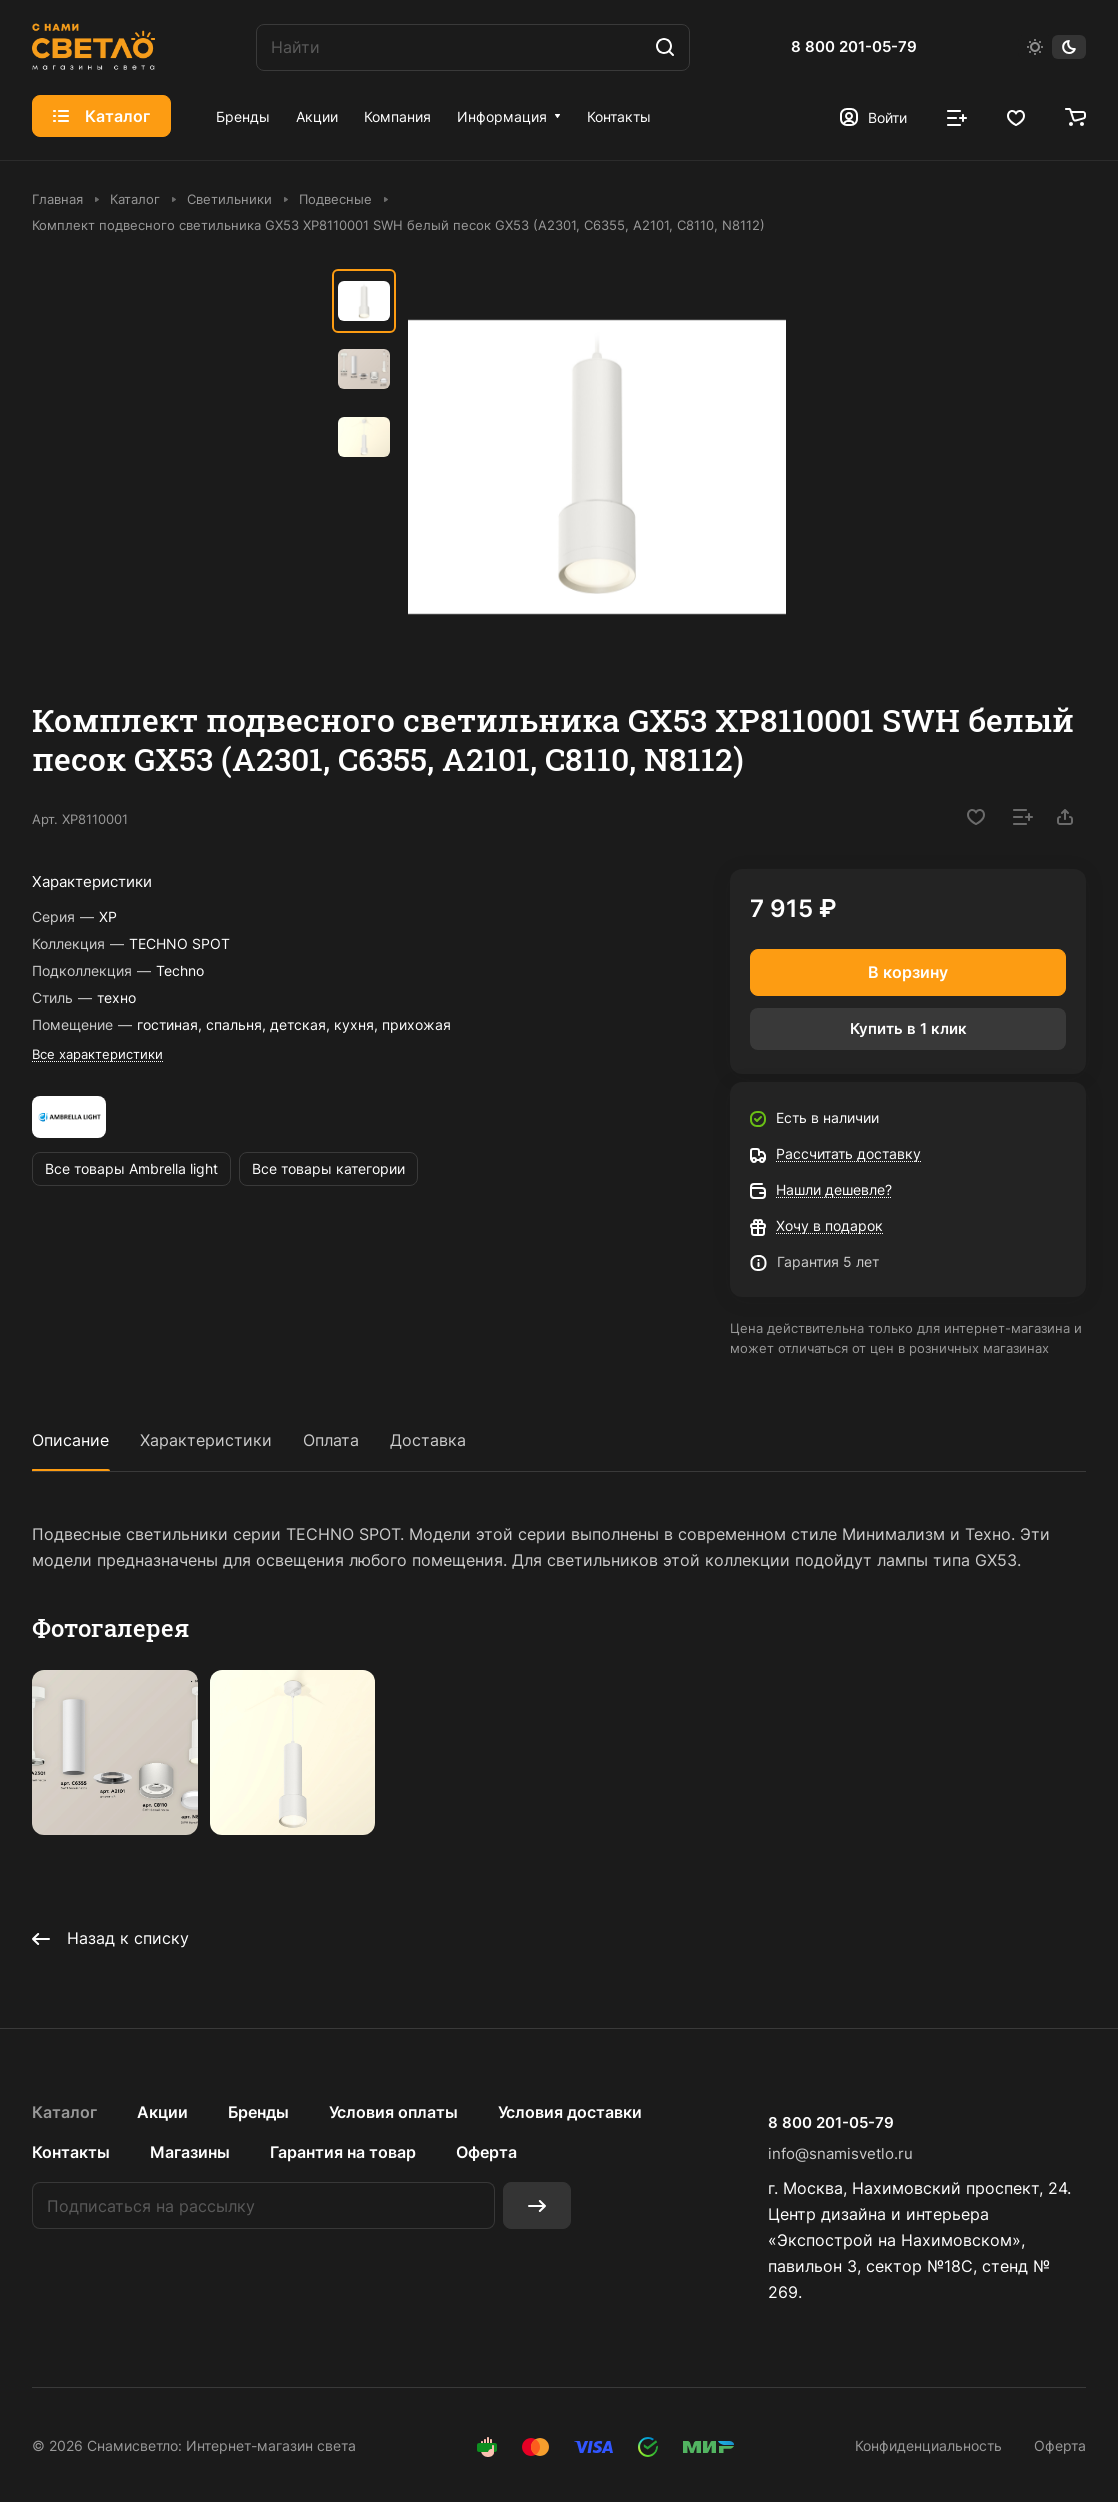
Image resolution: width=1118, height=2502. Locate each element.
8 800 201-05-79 (854, 47)
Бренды (258, 2112)
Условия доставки (570, 2112)
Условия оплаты (393, 2112)
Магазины (190, 2152)
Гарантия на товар (343, 2152)
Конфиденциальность (928, 2445)
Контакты (71, 2152)
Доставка (428, 1440)
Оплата (331, 1440)
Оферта (486, 2152)
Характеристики (206, 1440)
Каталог (64, 2112)
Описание (70, 1440)
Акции (162, 2112)
